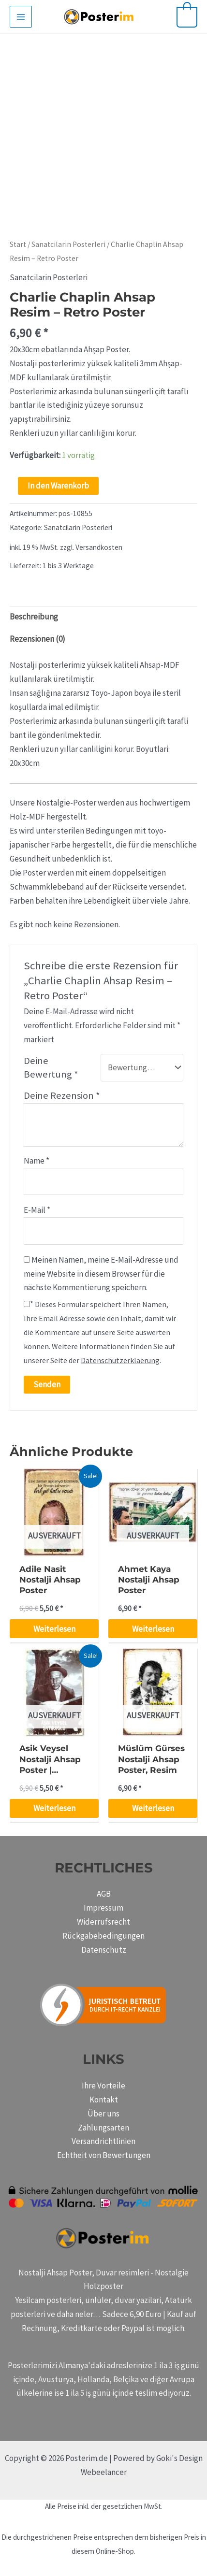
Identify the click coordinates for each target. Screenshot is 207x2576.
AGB (104, 1893)
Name (36, 1160)
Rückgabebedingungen (103, 1935)
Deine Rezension (62, 1095)
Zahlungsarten (103, 2127)
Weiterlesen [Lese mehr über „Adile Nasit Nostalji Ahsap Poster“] (54, 1629)
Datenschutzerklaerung (120, 1360)
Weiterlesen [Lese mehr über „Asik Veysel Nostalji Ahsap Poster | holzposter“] (54, 1808)
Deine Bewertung (51, 1067)
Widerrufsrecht (103, 1921)
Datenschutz (103, 1949)
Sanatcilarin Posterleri (68, 244)
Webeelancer (104, 2472)
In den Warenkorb (58, 485)
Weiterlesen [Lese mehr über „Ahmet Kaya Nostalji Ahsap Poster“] (153, 1629)
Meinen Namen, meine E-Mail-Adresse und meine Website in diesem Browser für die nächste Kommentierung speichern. (101, 1273)
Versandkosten (98, 547)
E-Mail (37, 1210)
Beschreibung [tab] (34, 616)
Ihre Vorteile (103, 2085)
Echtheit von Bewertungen (103, 2155)
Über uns (103, 2113)
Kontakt (103, 2099)
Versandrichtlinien (103, 2141)
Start (18, 244)
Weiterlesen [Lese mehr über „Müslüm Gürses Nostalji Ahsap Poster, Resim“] (153, 1808)
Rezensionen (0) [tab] (37, 638)
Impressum (103, 1907)
